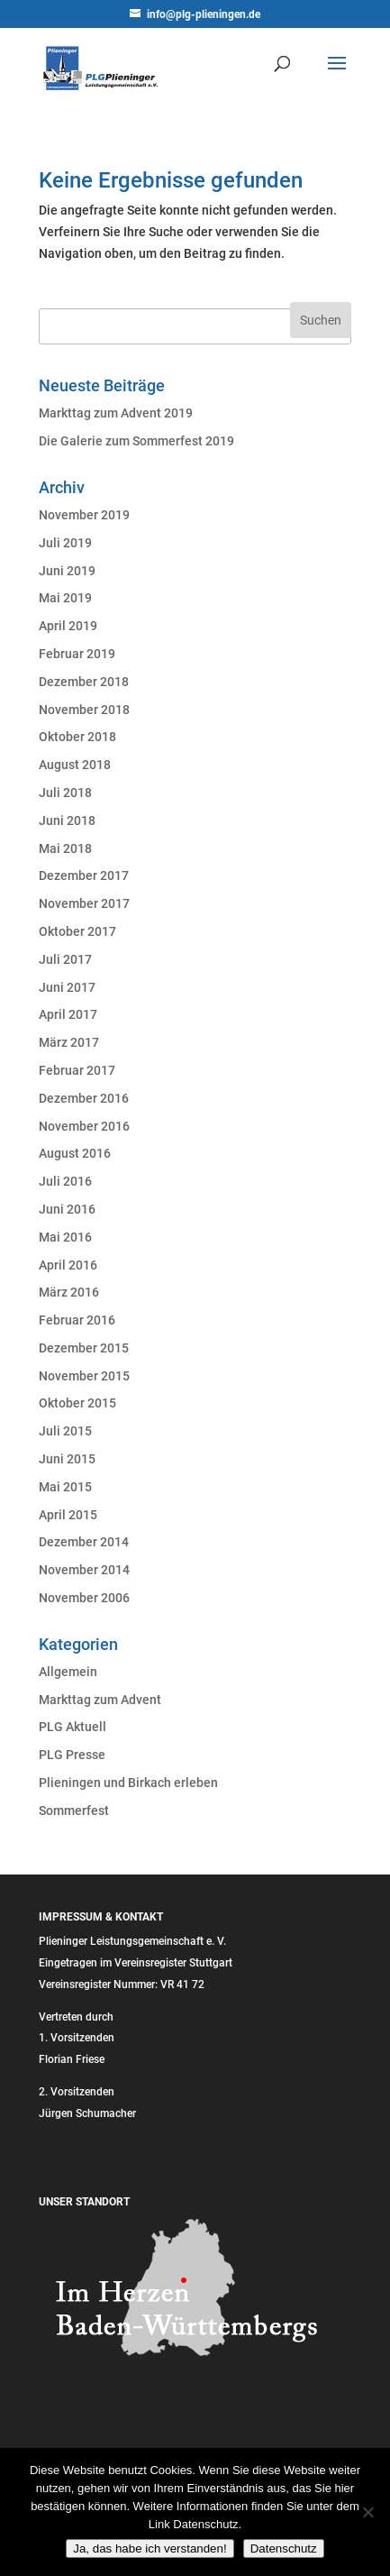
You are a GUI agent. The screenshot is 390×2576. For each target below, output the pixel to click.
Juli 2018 (65, 792)
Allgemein (68, 1671)
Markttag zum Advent (100, 1699)
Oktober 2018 (77, 736)
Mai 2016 (65, 1237)
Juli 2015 (65, 1431)
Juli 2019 (65, 543)
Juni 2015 (67, 1459)
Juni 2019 (67, 571)
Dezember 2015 (84, 1348)
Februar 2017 (77, 1070)
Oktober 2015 (77, 1403)
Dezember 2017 (84, 875)
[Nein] (367, 2512)
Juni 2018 (67, 820)
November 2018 (84, 709)
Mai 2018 (65, 848)
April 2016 (68, 1265)
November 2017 (84, 903)
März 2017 (69, 1042)
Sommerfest (74, 1810)
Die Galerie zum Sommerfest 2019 (136, 441)
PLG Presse (72, 1754)
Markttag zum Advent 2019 (116, 413)
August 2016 (75, 1153)
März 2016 (69, 1292)
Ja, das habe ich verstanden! (149, 2548)
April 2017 (68, 1014)
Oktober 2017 (77, 931)
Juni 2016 (67, 1209)
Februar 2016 (77, 1320)
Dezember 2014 (84, 1542)
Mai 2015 (65, 1487)
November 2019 (84, 515)
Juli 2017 (65, 959)
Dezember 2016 (84, 1098)
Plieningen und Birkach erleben (128, 1782)
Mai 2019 (65, 598)
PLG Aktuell (72, 1726)
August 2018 (75, 764)
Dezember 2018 (84, 681)
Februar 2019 (77, 653)
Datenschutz (283, 2548)
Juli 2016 (65, 1181)
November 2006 (84, 1598)
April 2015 (68, 1515)
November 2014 (84, 1570)
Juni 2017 (67, 987)
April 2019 (68, 626)
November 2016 (84, 1126)
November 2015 (84, 1376)
